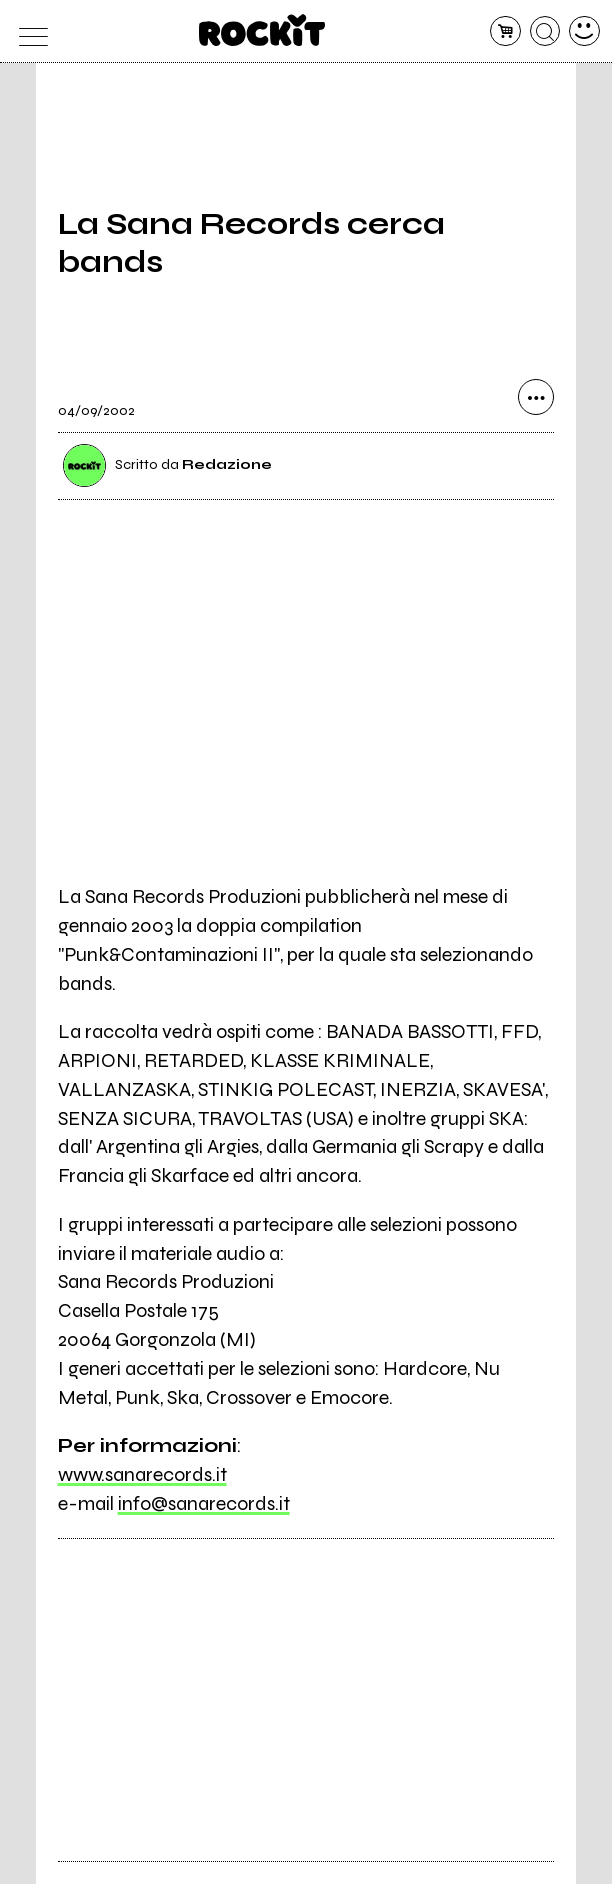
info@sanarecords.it (204, 1503)
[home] (262, 30)
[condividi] (536, 397)
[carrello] (505, 31)
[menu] (27, 31)
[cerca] (545, 31)
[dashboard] (584, 31)
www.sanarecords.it (142, 1474)
